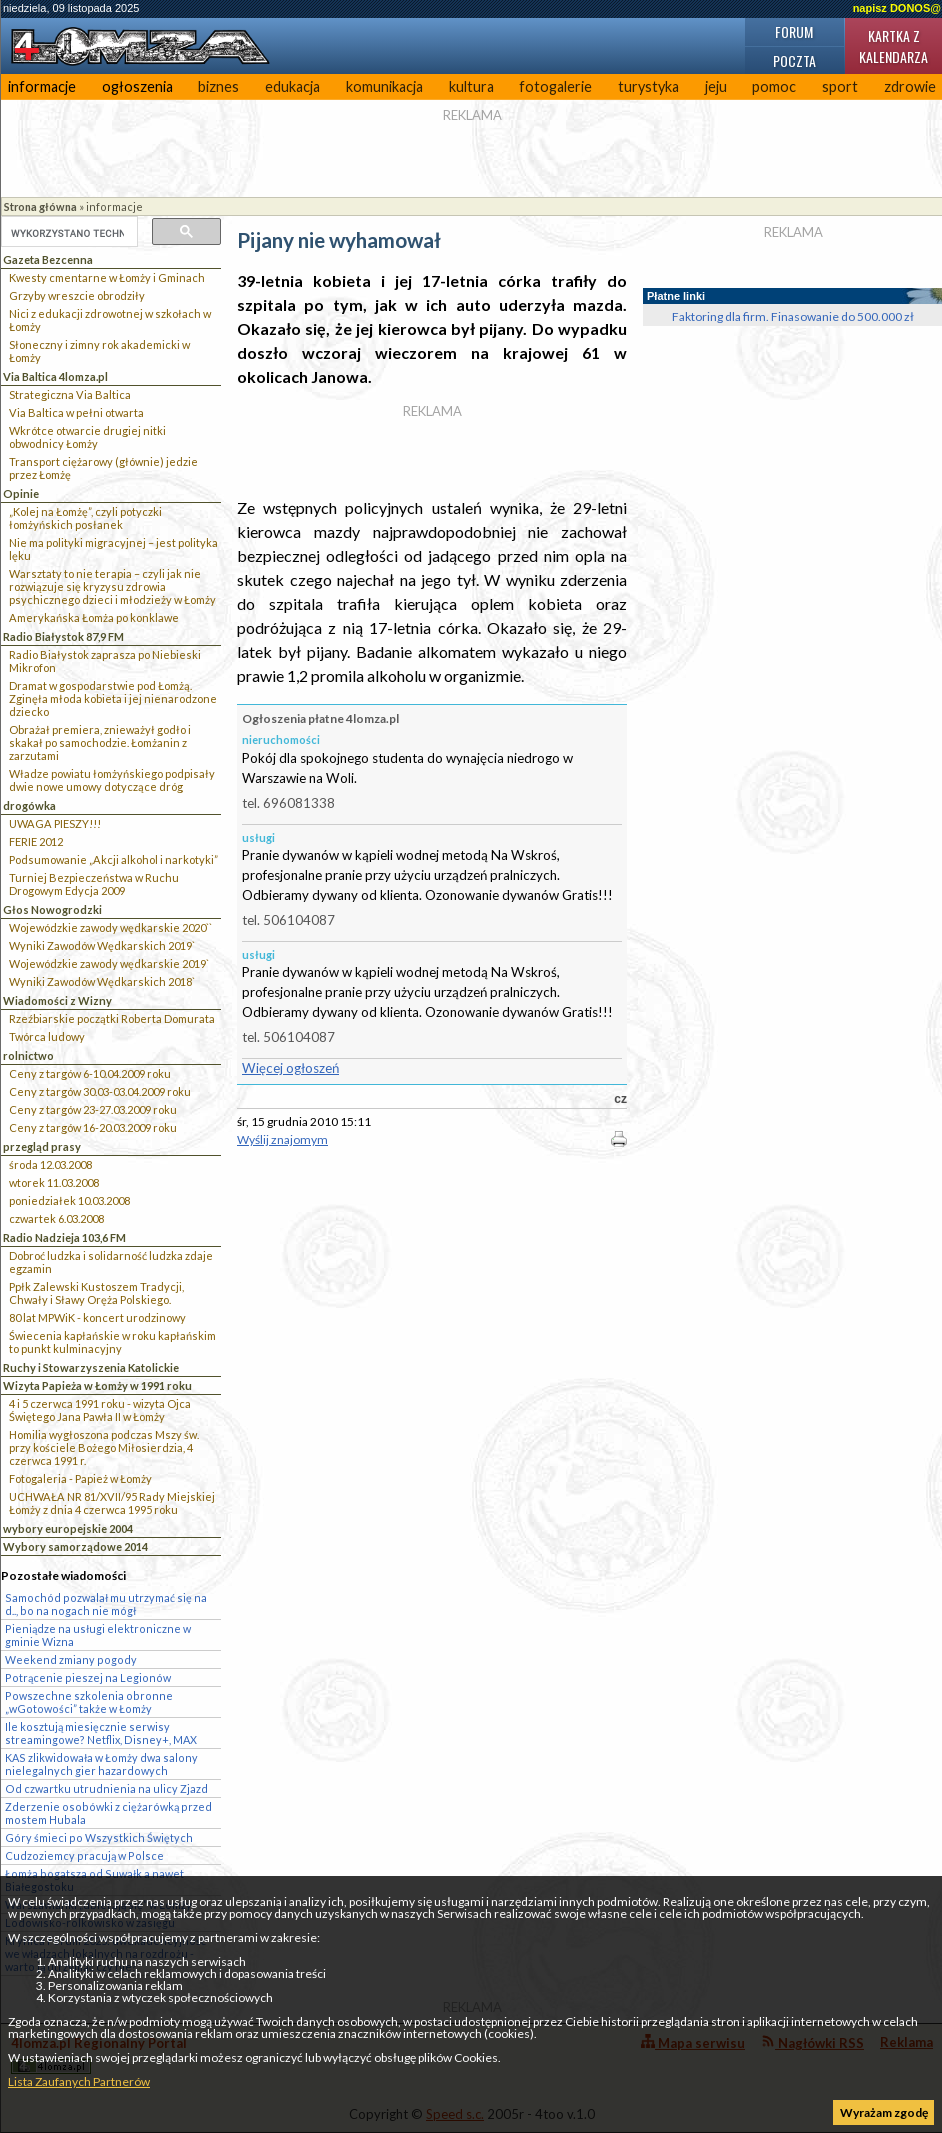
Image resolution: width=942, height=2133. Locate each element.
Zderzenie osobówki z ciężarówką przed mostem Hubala (108, 1813)
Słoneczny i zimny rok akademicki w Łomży (99, 351)
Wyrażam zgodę (884, 2112)
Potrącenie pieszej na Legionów (88, 1677)
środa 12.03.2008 (50, 1164)
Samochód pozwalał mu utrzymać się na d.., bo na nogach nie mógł (106, 1604)
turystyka (648, 86)
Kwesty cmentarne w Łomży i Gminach (107, 277)
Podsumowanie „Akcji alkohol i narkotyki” (113, 859)
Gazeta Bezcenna (48, 259)
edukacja (292, 86)
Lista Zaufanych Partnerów (79, 2081)
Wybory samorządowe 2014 (75, 1546)
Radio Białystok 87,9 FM (63, 636)
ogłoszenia (137, 86)
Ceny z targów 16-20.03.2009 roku (93, 1127)
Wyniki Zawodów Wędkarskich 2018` (102, 981)
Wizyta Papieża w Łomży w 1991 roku (97, 1385)
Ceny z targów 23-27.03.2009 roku (93, 1109)
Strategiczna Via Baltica (70, 394)
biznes (218, 86)
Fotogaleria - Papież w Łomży (80, 1478)
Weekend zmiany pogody (71, 1659)
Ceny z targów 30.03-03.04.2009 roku (100, 1091)
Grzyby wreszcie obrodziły (77, 295)
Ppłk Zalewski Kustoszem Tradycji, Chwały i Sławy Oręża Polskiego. (96, 1293)
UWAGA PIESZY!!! (55, 823)
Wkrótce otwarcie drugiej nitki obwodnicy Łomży (87, 437)
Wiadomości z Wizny (57, 1000)
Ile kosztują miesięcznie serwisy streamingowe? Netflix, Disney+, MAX (101, 1733)
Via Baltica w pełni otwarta (76, 412)
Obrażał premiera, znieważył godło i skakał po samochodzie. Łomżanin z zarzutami (100, 742)
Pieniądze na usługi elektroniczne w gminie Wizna (98, 1635)
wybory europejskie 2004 (68, 1528)
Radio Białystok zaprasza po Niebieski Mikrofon (105, 661)
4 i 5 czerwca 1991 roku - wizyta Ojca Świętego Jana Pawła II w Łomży (100, 1410)
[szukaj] (67, 233)
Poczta (794, 60)
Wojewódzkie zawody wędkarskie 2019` (109, 963)
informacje (42, 86)
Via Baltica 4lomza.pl (55, 376)
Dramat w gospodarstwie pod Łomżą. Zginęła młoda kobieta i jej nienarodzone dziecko (113, 698)
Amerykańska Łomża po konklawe (94, 617)
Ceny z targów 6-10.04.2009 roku (90, 1073)
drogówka (29, 805)
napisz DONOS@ (897, 8)
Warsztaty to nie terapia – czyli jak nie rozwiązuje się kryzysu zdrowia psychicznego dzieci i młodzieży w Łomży (112, 586)
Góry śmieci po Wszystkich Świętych (99, 1837)
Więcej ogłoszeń (290, 1068)
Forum (794, 31)
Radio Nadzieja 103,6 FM (64, 1237)
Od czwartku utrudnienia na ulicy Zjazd (106, 1788)
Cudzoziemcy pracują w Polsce (84, 1855)
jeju (716, 86)
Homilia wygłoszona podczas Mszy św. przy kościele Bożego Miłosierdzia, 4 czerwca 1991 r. (104, 1447)
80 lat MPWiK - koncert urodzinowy (97, 1317)
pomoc (774, 86)
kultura (471, 86)
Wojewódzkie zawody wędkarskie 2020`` (110, 927)
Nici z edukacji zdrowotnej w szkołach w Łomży (110, 320)
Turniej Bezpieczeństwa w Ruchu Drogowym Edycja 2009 (94, 884)
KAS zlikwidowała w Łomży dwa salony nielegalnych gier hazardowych (101, 1764)
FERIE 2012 (36, 841)
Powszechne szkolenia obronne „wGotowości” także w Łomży (89, 1702)
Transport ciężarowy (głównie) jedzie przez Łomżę (103, 468)
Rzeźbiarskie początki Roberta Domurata (112, 1018)
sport (840, 86)
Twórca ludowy (47, 1036)
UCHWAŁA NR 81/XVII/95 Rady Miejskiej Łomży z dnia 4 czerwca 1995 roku (112, 1503)
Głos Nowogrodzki (52, 909)
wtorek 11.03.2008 (54, 1182)
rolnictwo (28, 1055)
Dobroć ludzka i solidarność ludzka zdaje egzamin (111, 1262)
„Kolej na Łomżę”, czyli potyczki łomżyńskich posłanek (85, 518)
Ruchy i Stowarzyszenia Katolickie (91, 1367)
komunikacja (384, 86)
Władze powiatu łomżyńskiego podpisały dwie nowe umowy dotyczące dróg (112, 780)
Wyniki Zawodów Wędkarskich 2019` (102, 945)
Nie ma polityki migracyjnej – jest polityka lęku (113, 549)
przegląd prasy (42, 1146)
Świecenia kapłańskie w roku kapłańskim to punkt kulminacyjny (112, 1342)
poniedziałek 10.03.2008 (69, 1200)
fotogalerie (555, 86)
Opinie (21, 493)
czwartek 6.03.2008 (56, 1218)
